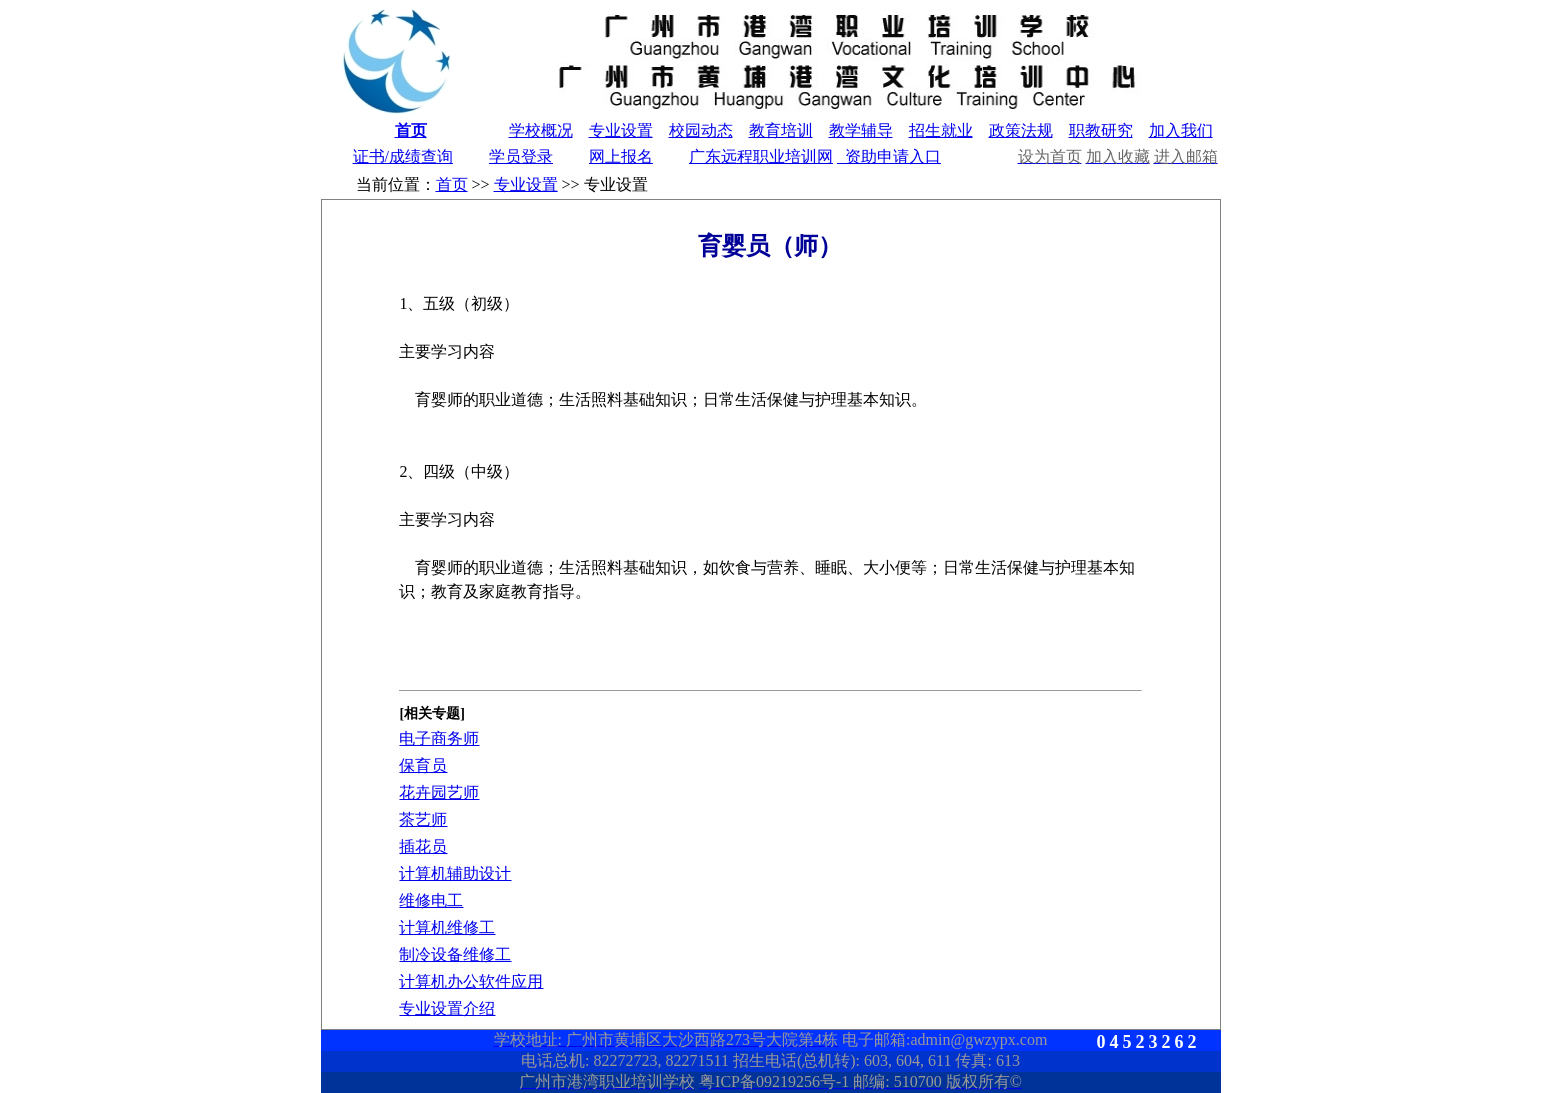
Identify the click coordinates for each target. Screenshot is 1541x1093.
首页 (411, 130)
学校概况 (541, 130)
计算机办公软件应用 (471, 981)
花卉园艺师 (439, 792)
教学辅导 (861, 130)
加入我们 (1181, 130)
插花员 (423, 846)
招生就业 (941, 130)
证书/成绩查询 (403, 156)
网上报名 (621, 156)
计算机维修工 (447, 927)
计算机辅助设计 (455, 873)
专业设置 (621, 130)
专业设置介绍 (447, 1008)
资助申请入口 (889, 156)
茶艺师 (423, 819)
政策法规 (1021, 130)
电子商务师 (439, 738)
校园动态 (701, 130)
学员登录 (521, 156)
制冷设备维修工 (455, 954)
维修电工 (431, 900)
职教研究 (1101, 130)
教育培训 (781, 130)
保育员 (423, 765)
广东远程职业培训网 (761, 156)
